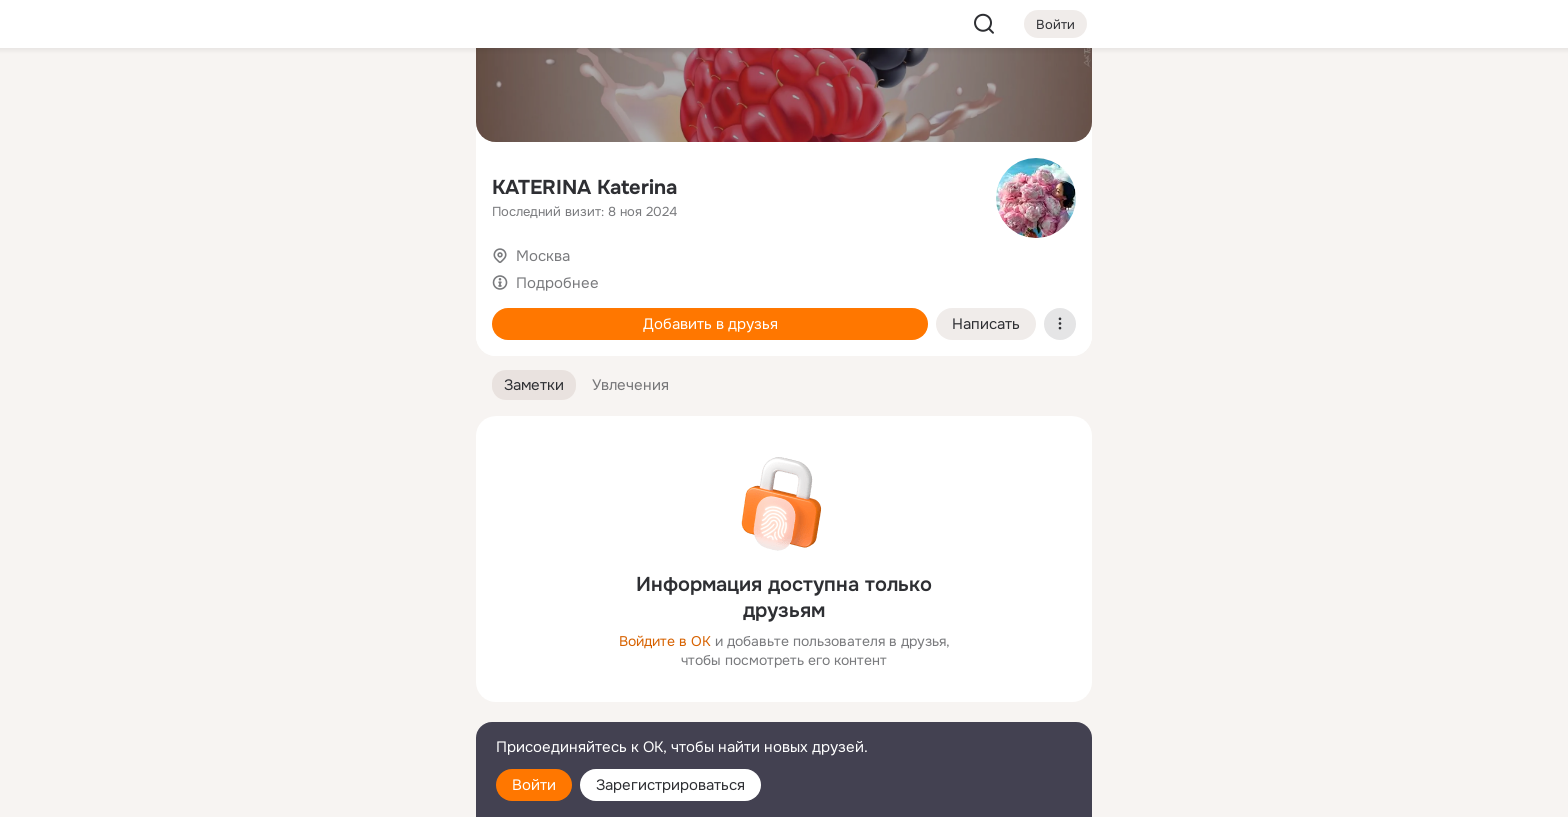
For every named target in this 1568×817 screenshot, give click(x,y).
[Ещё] (328, 662)
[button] (534, 385)
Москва (543, 256)
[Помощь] (240, 360)
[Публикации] (240, 184)
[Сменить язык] (328, 705)
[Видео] (416, 184)
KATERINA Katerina (584, 187)
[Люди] (328, 184)
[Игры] (416, 272)
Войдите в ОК (665, 641)
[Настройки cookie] (328, 790)
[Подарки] (240, 272)
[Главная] (240, 96)
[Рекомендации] (328, 360)
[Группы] (416, 96)
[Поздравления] (328, 272)
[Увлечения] (328, 96)
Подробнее (557, 283)
